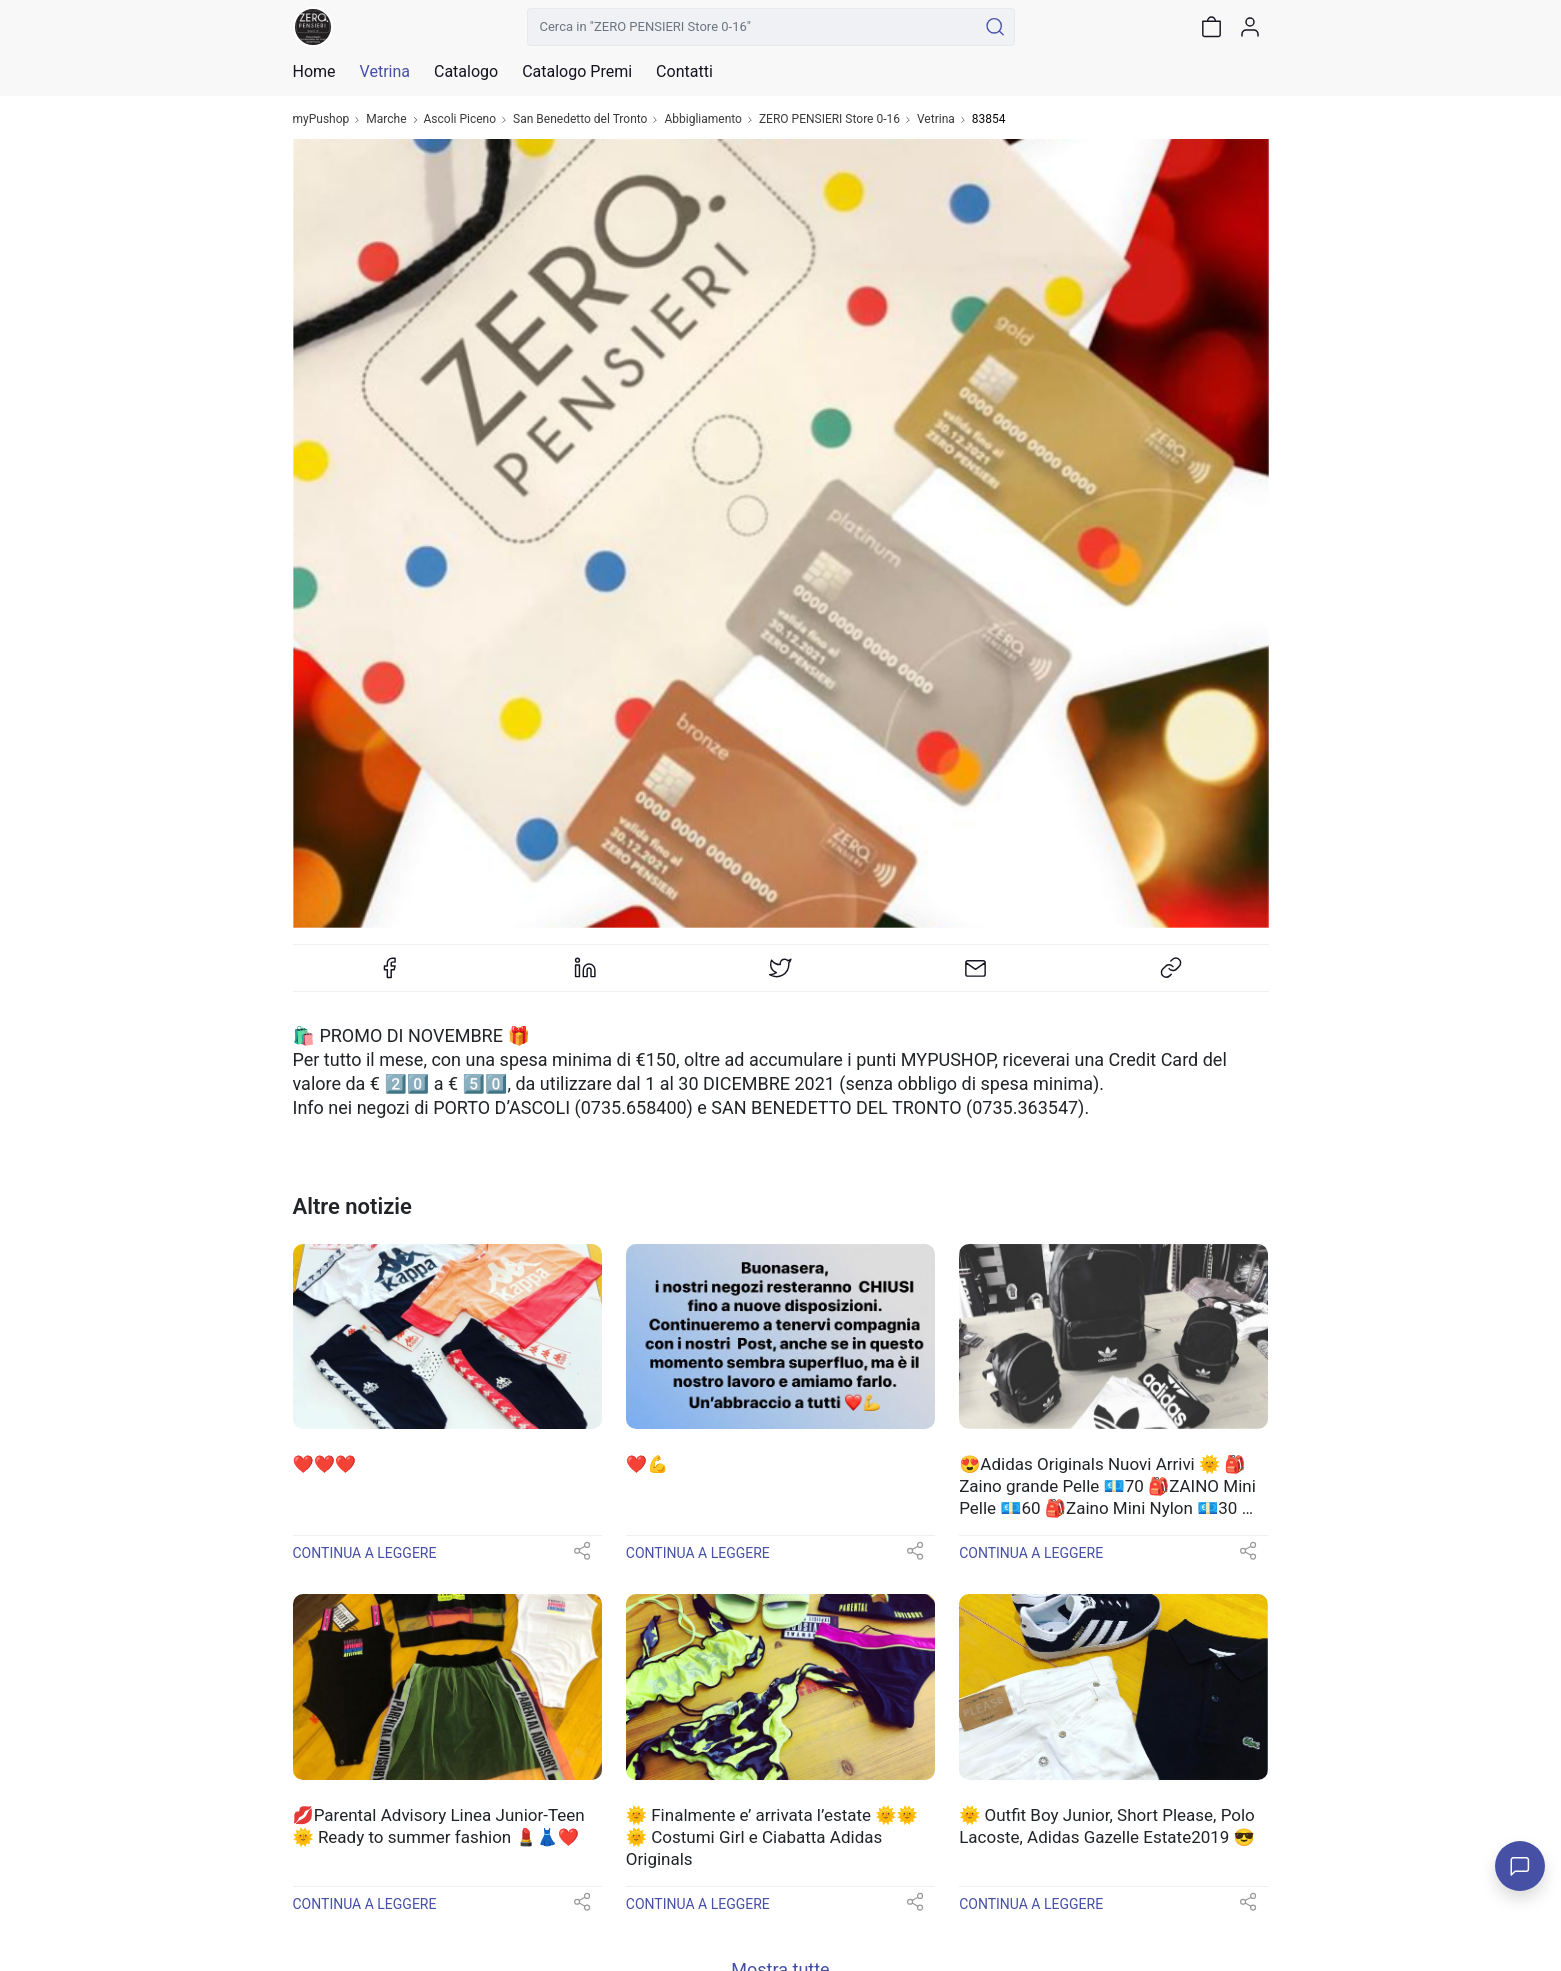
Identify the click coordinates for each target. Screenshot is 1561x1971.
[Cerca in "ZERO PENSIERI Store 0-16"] (752, 27)
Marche (386, 119)
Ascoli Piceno (460, 119)
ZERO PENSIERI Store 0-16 (829, 119)
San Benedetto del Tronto (580, 119)
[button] (582, 1557)
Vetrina (936, 119)
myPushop (321, 119)
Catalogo (466, 72)
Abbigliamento (703, 119)
